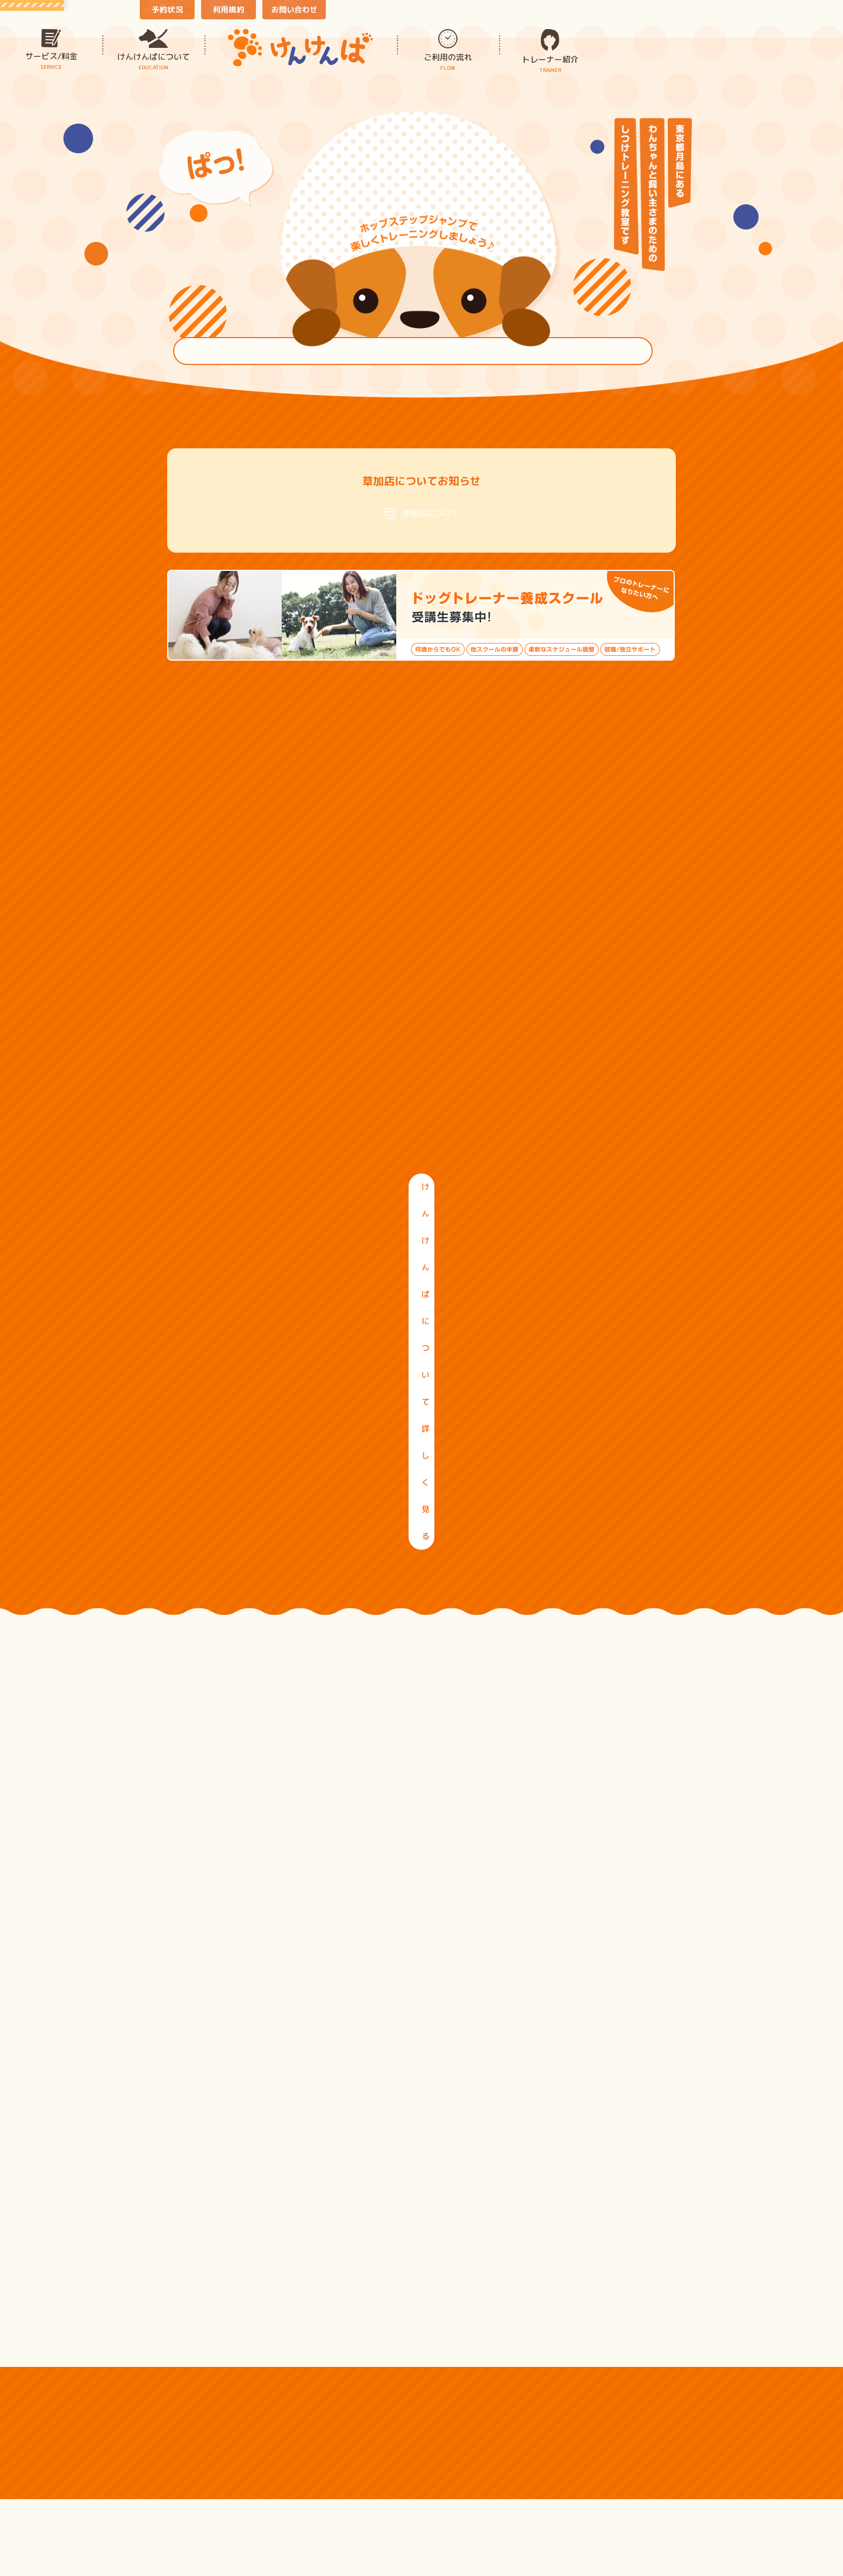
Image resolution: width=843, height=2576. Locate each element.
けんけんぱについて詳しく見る (421, 1212)
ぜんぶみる (422, 2154)
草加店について (422, 513)
